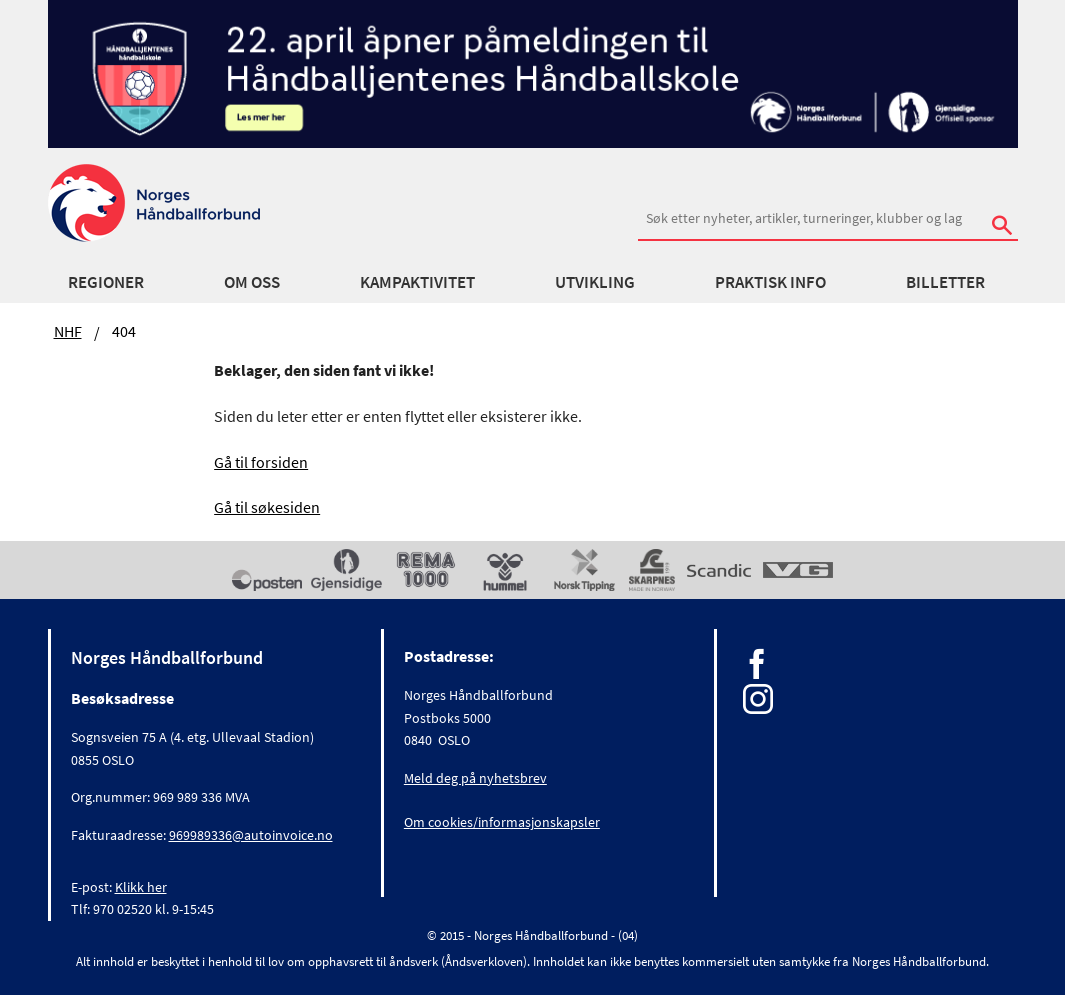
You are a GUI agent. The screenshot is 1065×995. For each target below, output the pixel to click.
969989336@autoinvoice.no (251, 835)
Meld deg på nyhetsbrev (475, 778)
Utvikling (595, 282)
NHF (68, 331)
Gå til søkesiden (267, 507)
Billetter (945, 282)
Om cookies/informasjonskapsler (502, 822)
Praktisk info (770, 282)
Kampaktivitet (417, 282)
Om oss (252, 282)
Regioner (106, 282)
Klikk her (141, 887)
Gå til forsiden (261, 462)
